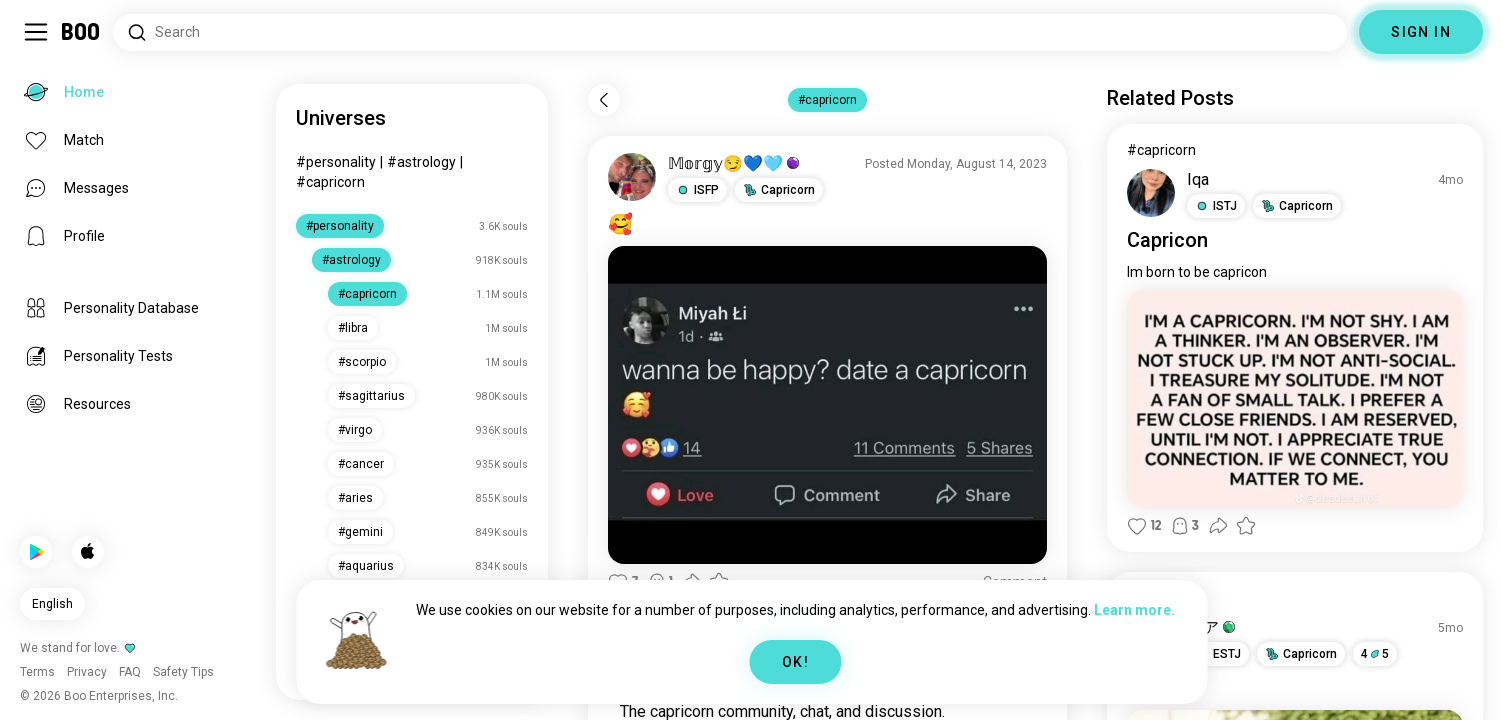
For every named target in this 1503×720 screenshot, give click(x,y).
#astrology (421, 162)
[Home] (81, 32)
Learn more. (1134, 610)
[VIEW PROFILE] (632, 177)
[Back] (604, 100)
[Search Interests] (730, 32)
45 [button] (1375, 654)
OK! (795, 662)
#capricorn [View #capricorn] (1161, 150)
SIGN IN (1421, 32)
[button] (697, 190)
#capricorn (330, 182)
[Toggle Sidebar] (36, 32)
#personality (336, 162)
